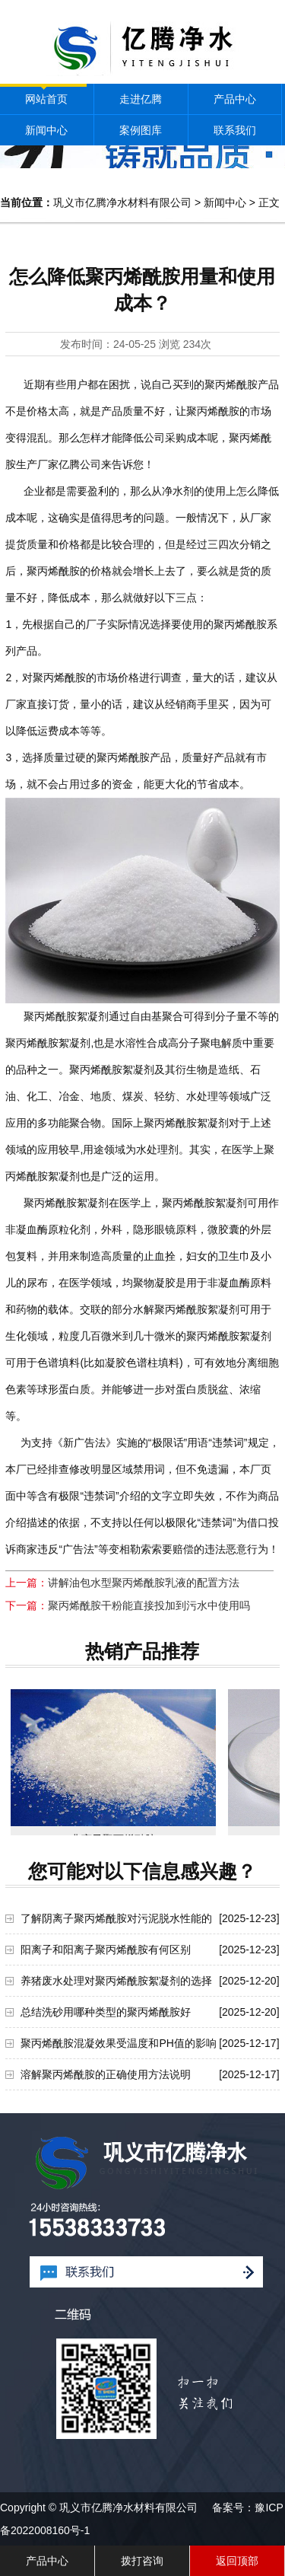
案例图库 (140, 130)
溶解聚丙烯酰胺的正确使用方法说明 (106, 2074)
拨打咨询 (142, 2561)
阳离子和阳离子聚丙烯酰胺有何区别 (106, 1949)
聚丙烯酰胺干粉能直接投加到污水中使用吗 (149, 1605)
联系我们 (235, 130)
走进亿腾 (140, 99)
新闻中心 (46, 130)
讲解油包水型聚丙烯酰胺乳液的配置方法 (143, 1583)
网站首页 (46, 99)
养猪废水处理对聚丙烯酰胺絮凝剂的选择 (116, 1981)
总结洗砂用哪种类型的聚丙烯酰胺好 (106, 2012)
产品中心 (235, 99)
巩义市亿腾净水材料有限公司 (122, 202)
